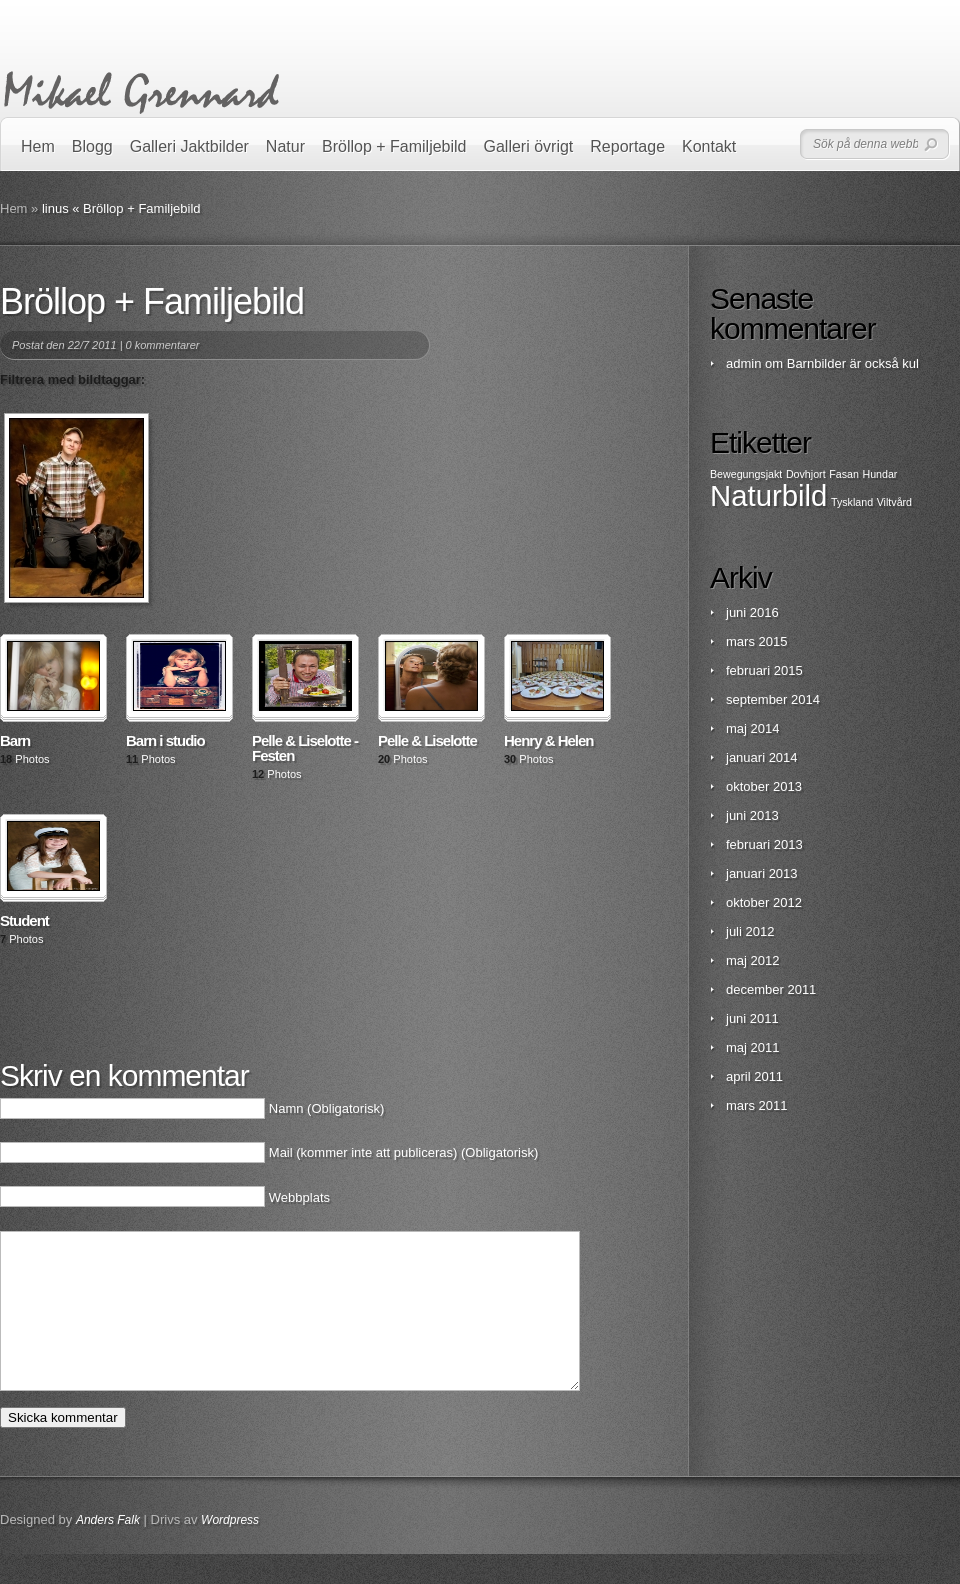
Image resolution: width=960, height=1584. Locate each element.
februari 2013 (764, 844)
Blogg (92, 146)
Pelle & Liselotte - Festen (305, 748)
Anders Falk (108, 1550)
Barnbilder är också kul (853, 363)
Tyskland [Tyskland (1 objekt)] (852, 502)
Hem (38, 146)
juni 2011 (752, 1018)
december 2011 (771, 989)
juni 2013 (752, 815)
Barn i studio (165, 740)
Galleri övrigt (529, 146)
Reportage (627, 146)
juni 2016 (752, 612)
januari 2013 (762, 873)
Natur (285, 146)
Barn (15, 740)
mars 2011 (756, 1105)
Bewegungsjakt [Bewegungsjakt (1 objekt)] (746, 474)
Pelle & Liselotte (427, 740)
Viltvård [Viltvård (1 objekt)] (894, 502)
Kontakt (709, 146)
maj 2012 (752, 960)
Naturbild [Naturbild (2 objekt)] (768, 495)
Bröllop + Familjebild (394, 146)
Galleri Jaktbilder (189, 146)
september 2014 (773, 699)
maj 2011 (752, 1047)
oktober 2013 (764, 786)
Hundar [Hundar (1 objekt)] (879, 474)
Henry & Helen (549, 740)
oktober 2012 (764, 902)
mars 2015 (756, 641)
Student (24, 920)
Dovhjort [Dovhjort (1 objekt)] (806, 474)
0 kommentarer (163, 345)
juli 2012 (750, 931)
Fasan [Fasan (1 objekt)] (844, 474)
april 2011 (754, 1076)
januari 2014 (762, 757)
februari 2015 (764, 670)
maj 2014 (752, 728)
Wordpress (230, 1550)
